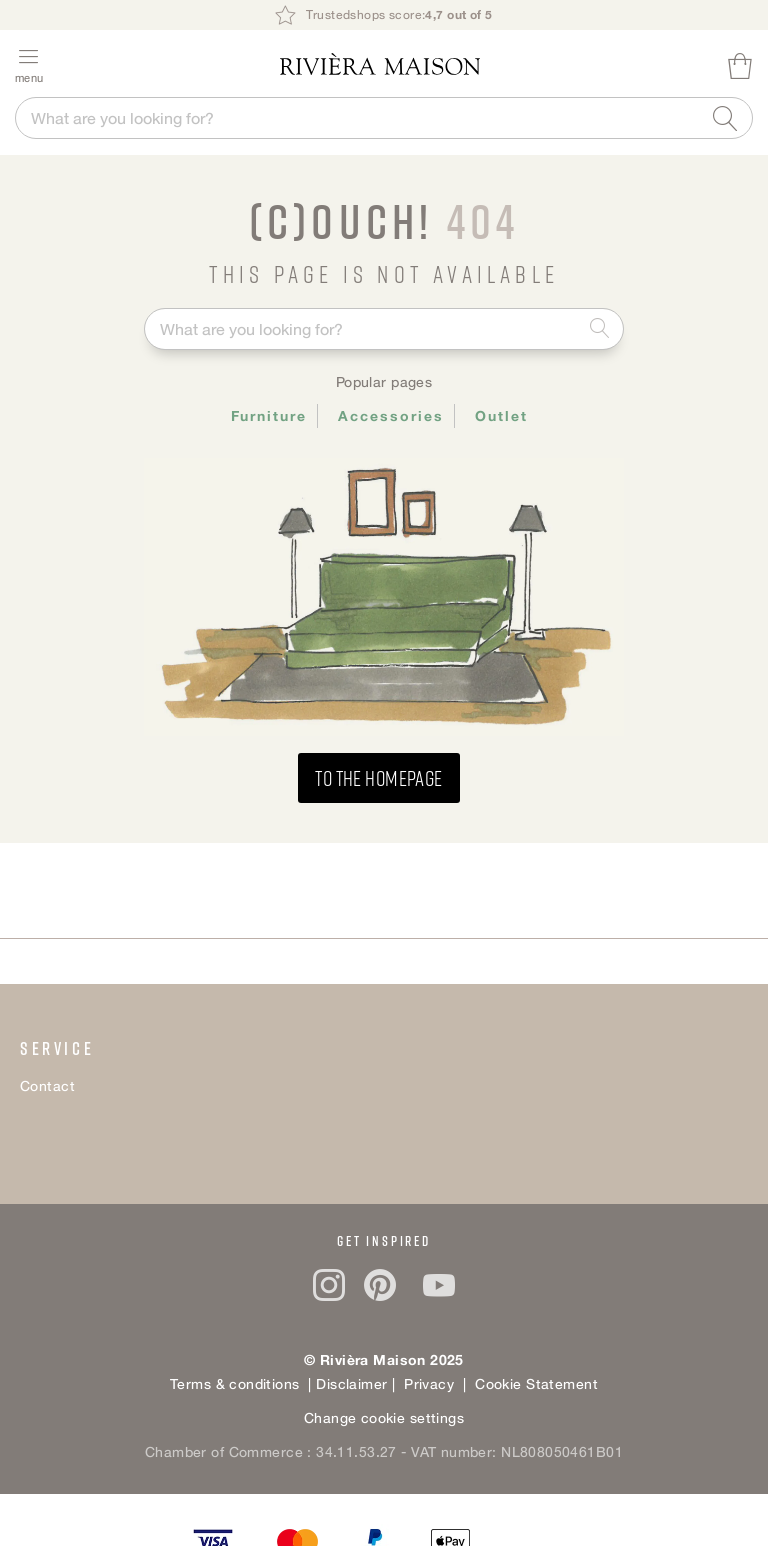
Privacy (427, 1383)
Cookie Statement (536, 1383)
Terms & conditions (235, 1383)
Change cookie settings (384, 1417)
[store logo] (380, 64)
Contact (47, 1085)
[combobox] (384, 118)
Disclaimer (354, 1383)
